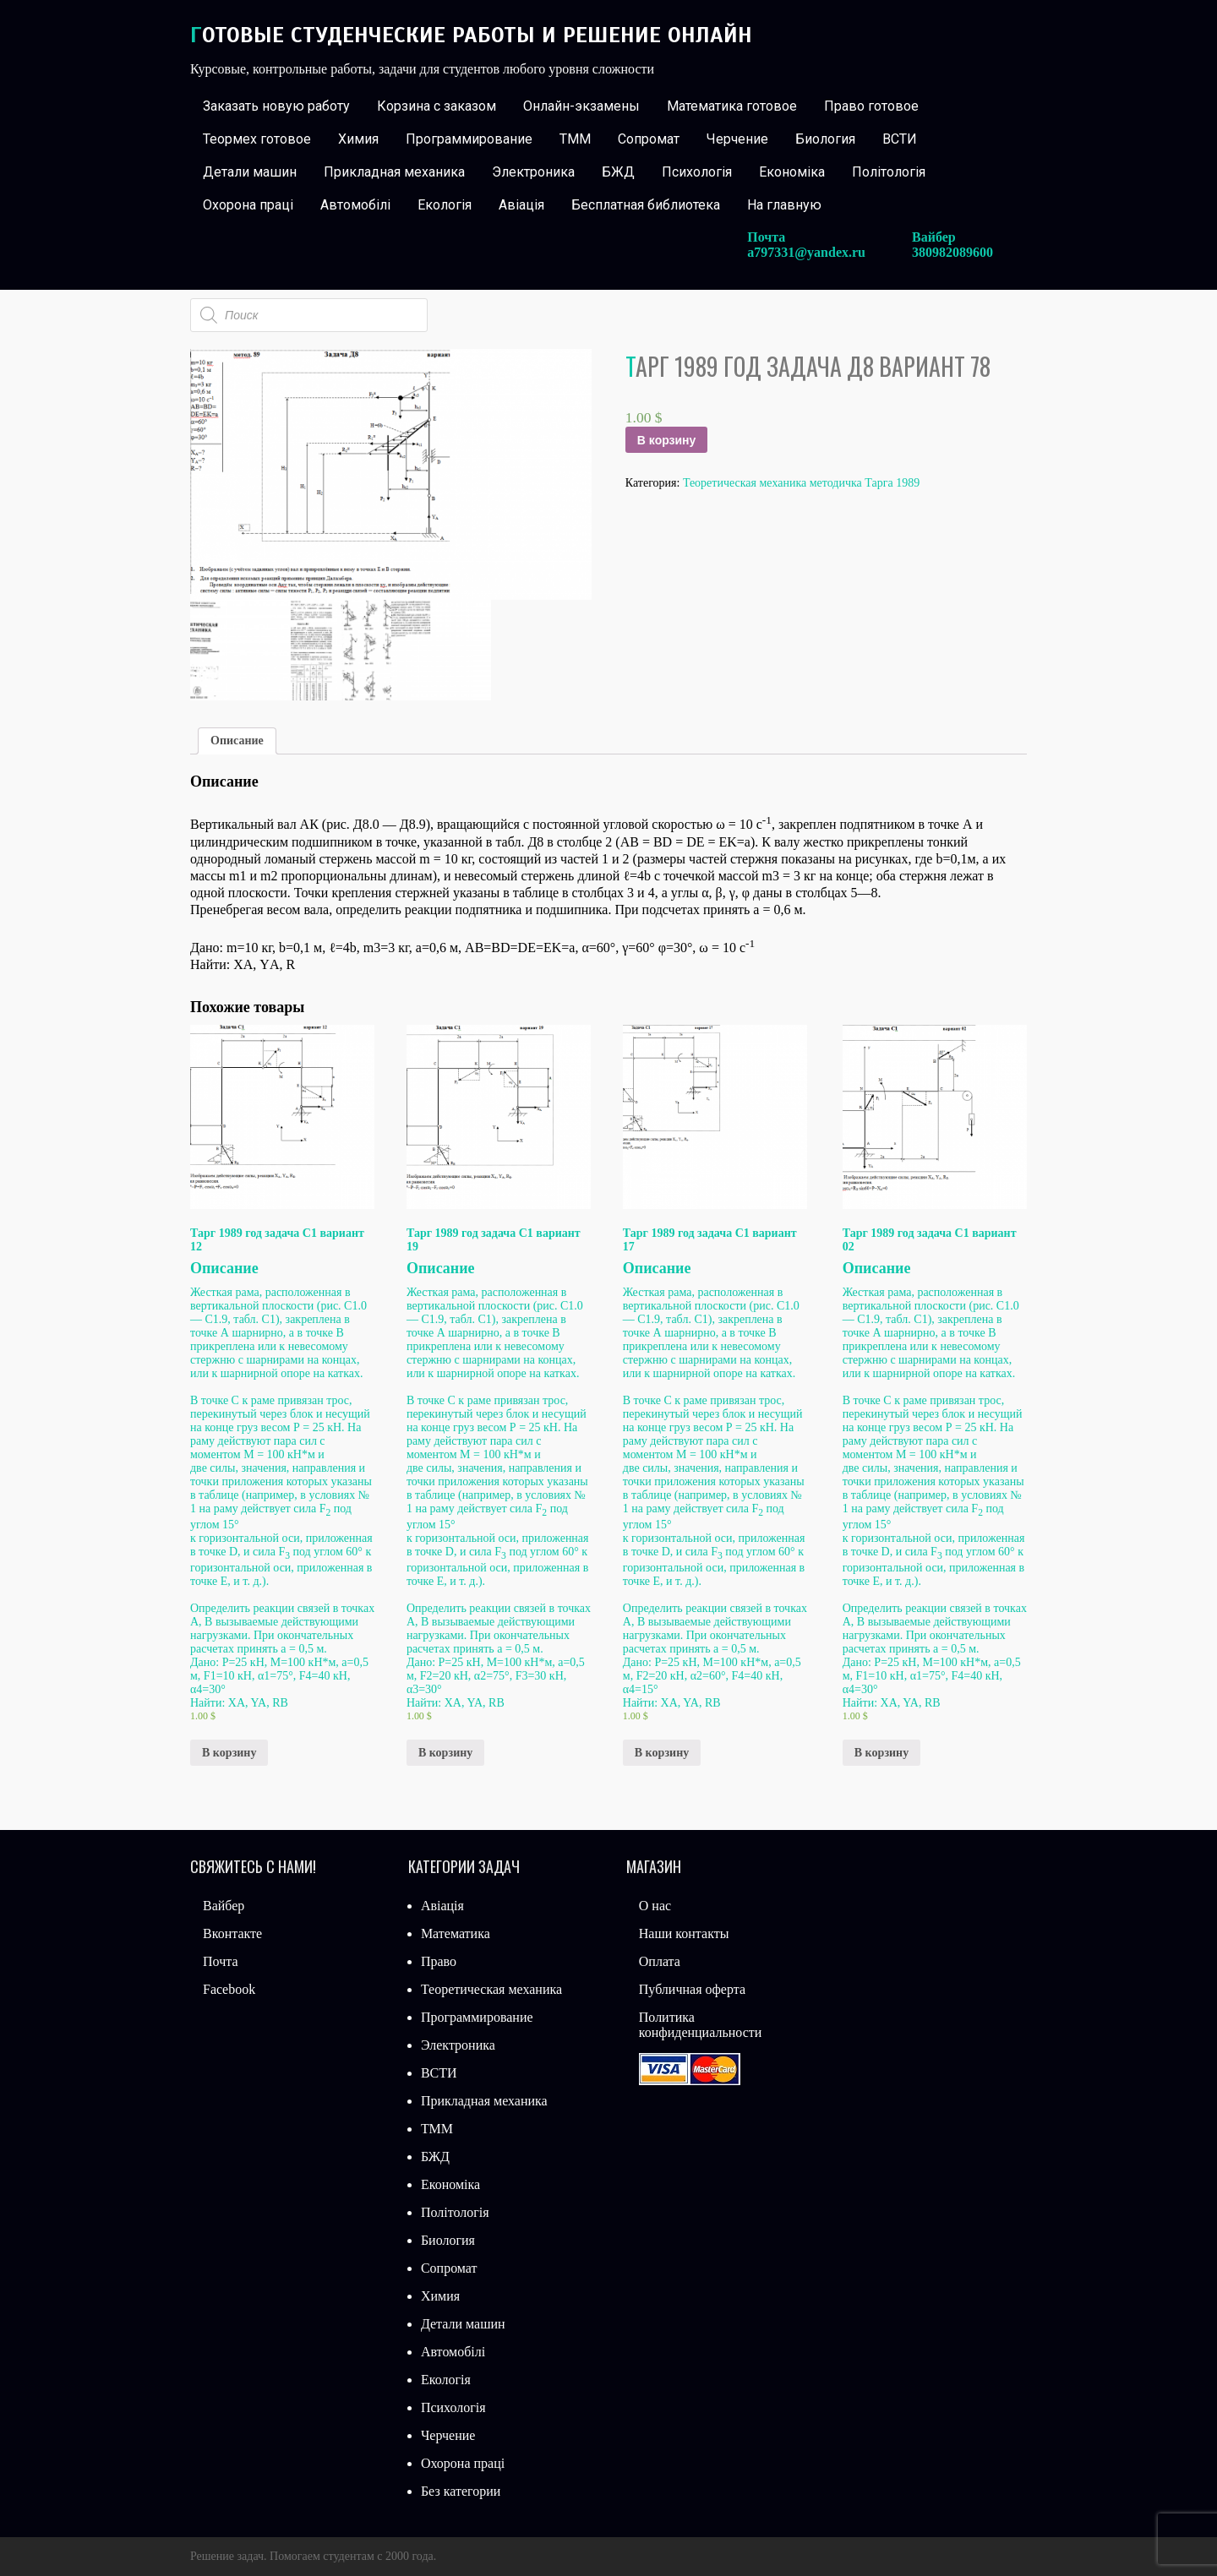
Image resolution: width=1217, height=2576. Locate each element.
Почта (220, 1961)
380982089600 (952, 252)
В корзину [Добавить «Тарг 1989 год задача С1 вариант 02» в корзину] (881, 1752)
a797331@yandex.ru (806, 252)
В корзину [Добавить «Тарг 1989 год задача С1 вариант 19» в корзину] (445, 1752)
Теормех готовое (257, 139)
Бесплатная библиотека (645, 205)
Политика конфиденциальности (700, 2025)
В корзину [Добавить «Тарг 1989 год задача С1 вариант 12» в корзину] (229, 1752)
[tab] (237, 740)
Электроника (533, 172)
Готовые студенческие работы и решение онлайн (471, 35)
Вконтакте (232, 1933)
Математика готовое (732, 106)
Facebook (229, 1989)
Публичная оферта (692, 1989)
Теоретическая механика (491, 1989)
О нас (655, 1905)
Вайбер (223, 1905)
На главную (784, 205)
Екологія (444, 205)
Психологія (697, 172)
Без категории (460, 2491)
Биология (825, 139)
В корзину (666, 440)
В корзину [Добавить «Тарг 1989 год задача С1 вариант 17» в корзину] (662, 1752)
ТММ (575, 139)
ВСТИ (899, 139)
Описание (237, 740)
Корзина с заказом (436, 106)
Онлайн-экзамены (581, 106)
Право (438, 1961)
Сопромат (648, 139)
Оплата (659, 1961)
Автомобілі (355, 205)
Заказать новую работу (276, 106)
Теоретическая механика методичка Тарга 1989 (801, 483)
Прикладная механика (394, 172)
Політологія (888, 172)
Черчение (737, 139)
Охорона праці (248, 205)
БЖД (618, 172)
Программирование (469, 139)
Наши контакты (684, 1933)
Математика (455, 1933)
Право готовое (871, 106)
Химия (358, 139)
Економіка (792, 172)
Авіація (521, 205)
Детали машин (250, 172)
